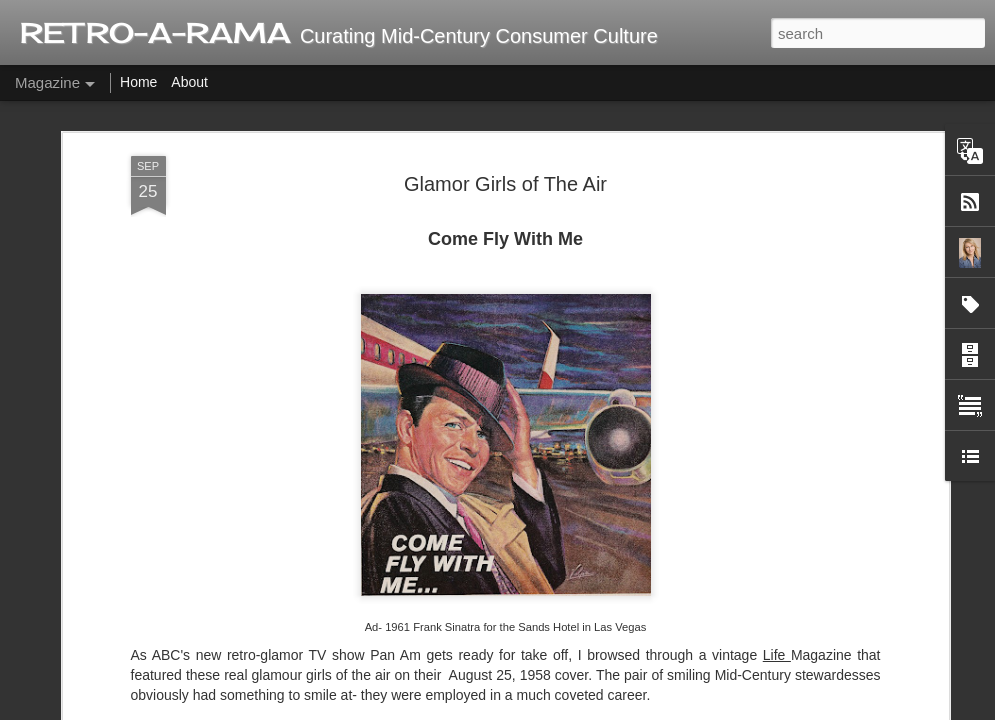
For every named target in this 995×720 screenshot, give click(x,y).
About (189, 82)
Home (138, 82)
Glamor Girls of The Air (505, 184)
